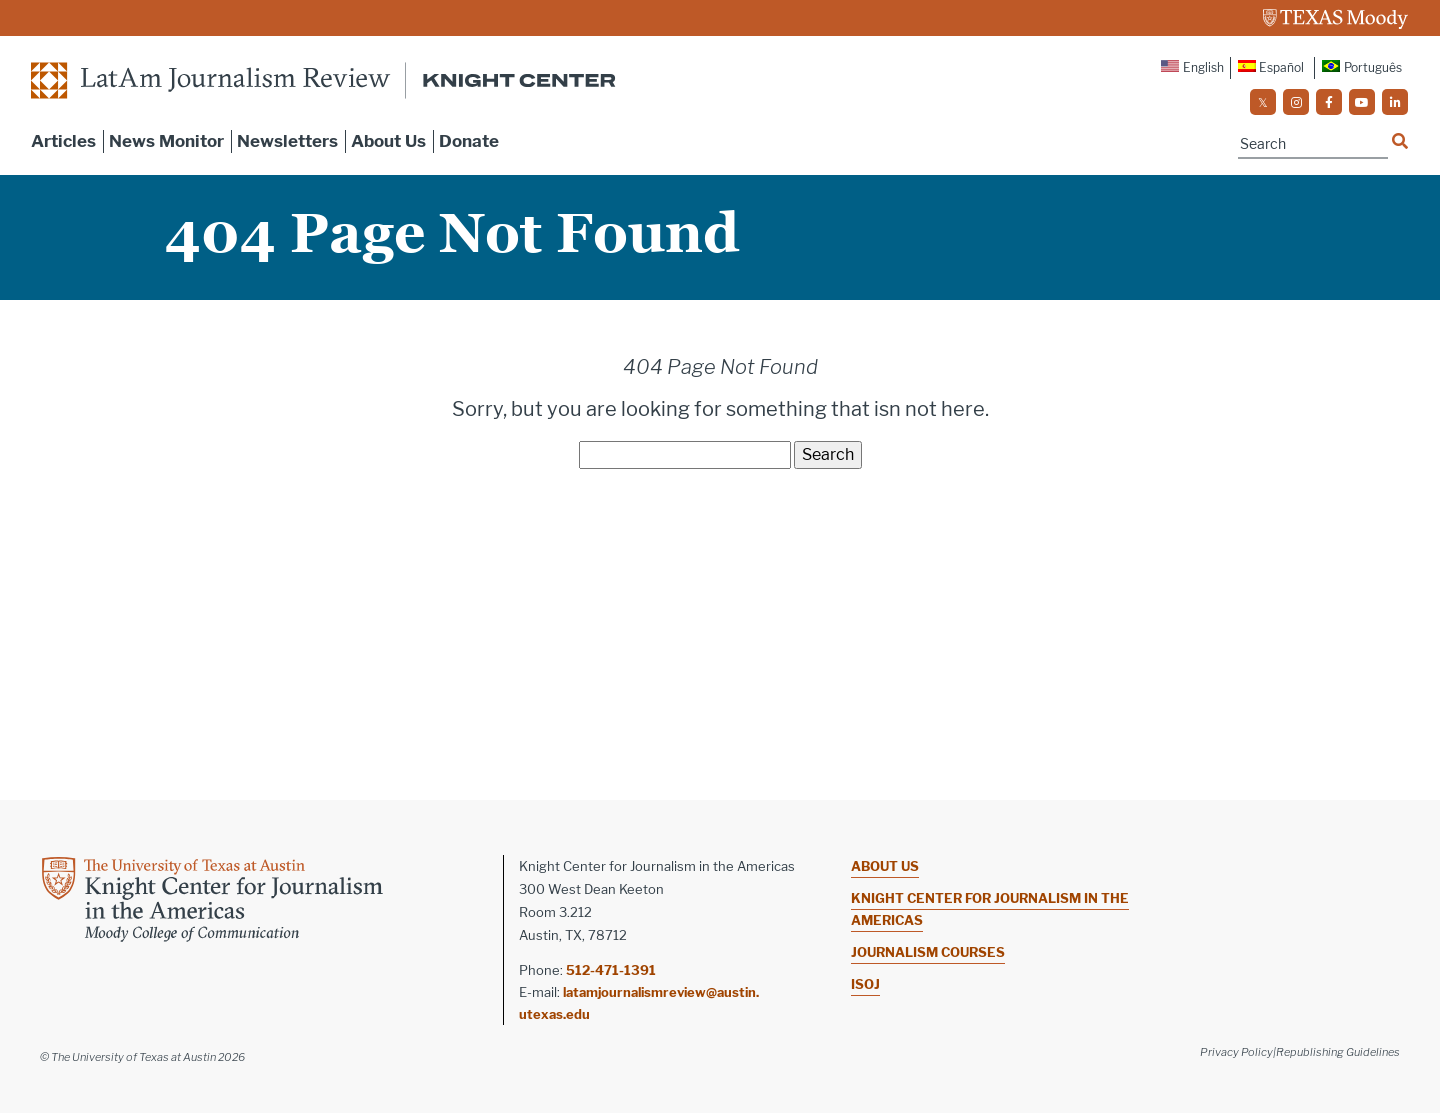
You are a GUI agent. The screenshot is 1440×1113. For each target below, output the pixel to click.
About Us (388, 141)
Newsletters (287, 141)
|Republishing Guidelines (1336, 1052)
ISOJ (865, 984)
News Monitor (166, 141)
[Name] (1313, 144)
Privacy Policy (1236, 1052)
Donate (469, 141)
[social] (1263, 102)
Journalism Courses (928, 952)
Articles (63, 141)
